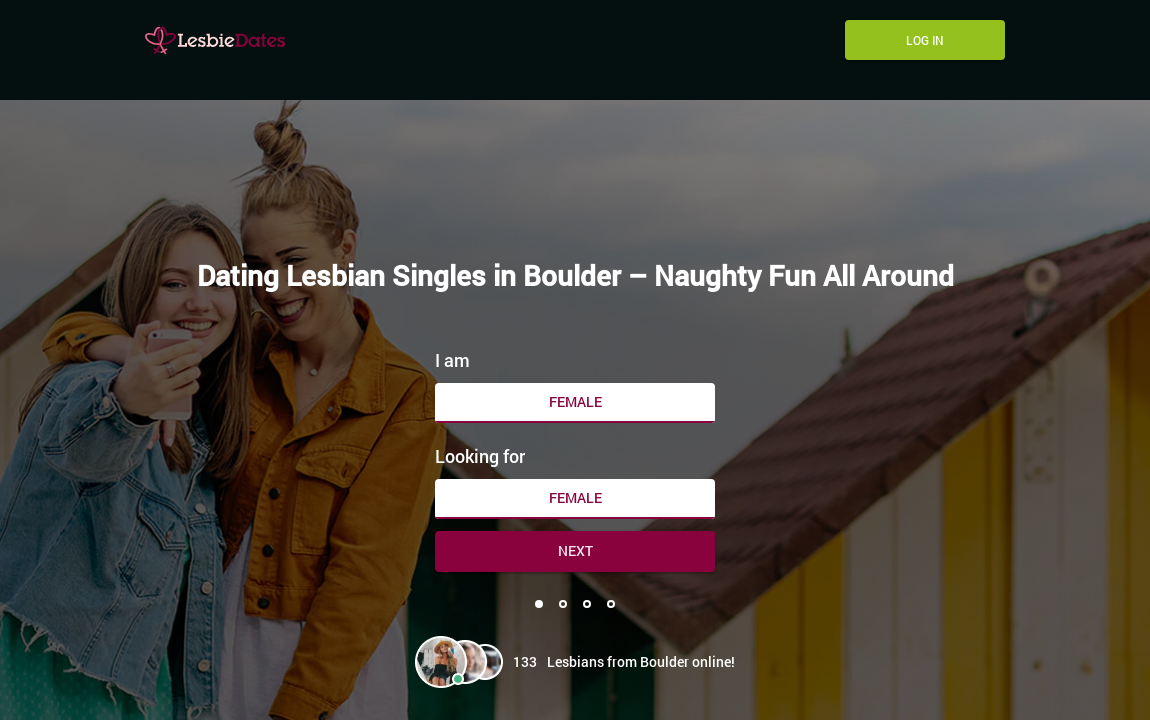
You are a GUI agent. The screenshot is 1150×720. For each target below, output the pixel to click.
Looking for (480, 456)
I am (452, 360)
